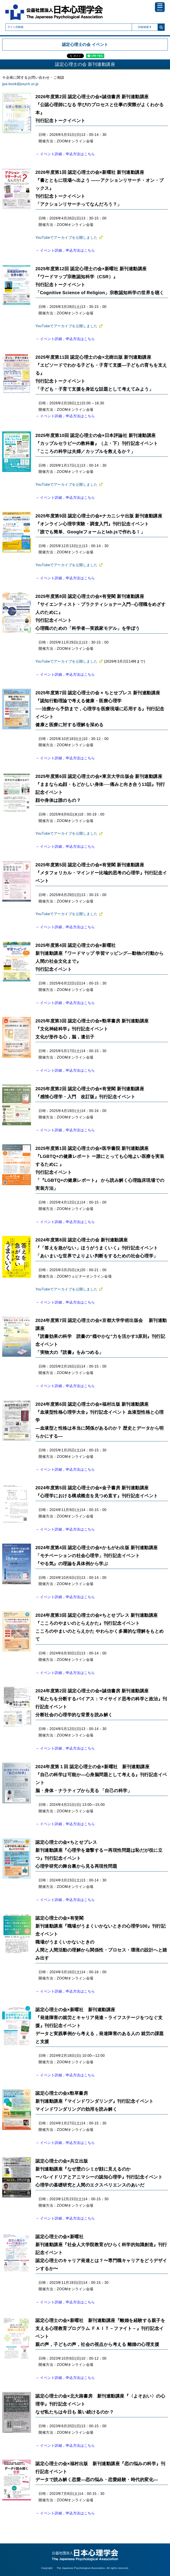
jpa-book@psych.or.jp (20, 84)
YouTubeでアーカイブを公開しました (66, 237)
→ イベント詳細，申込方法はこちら (65, 154)
